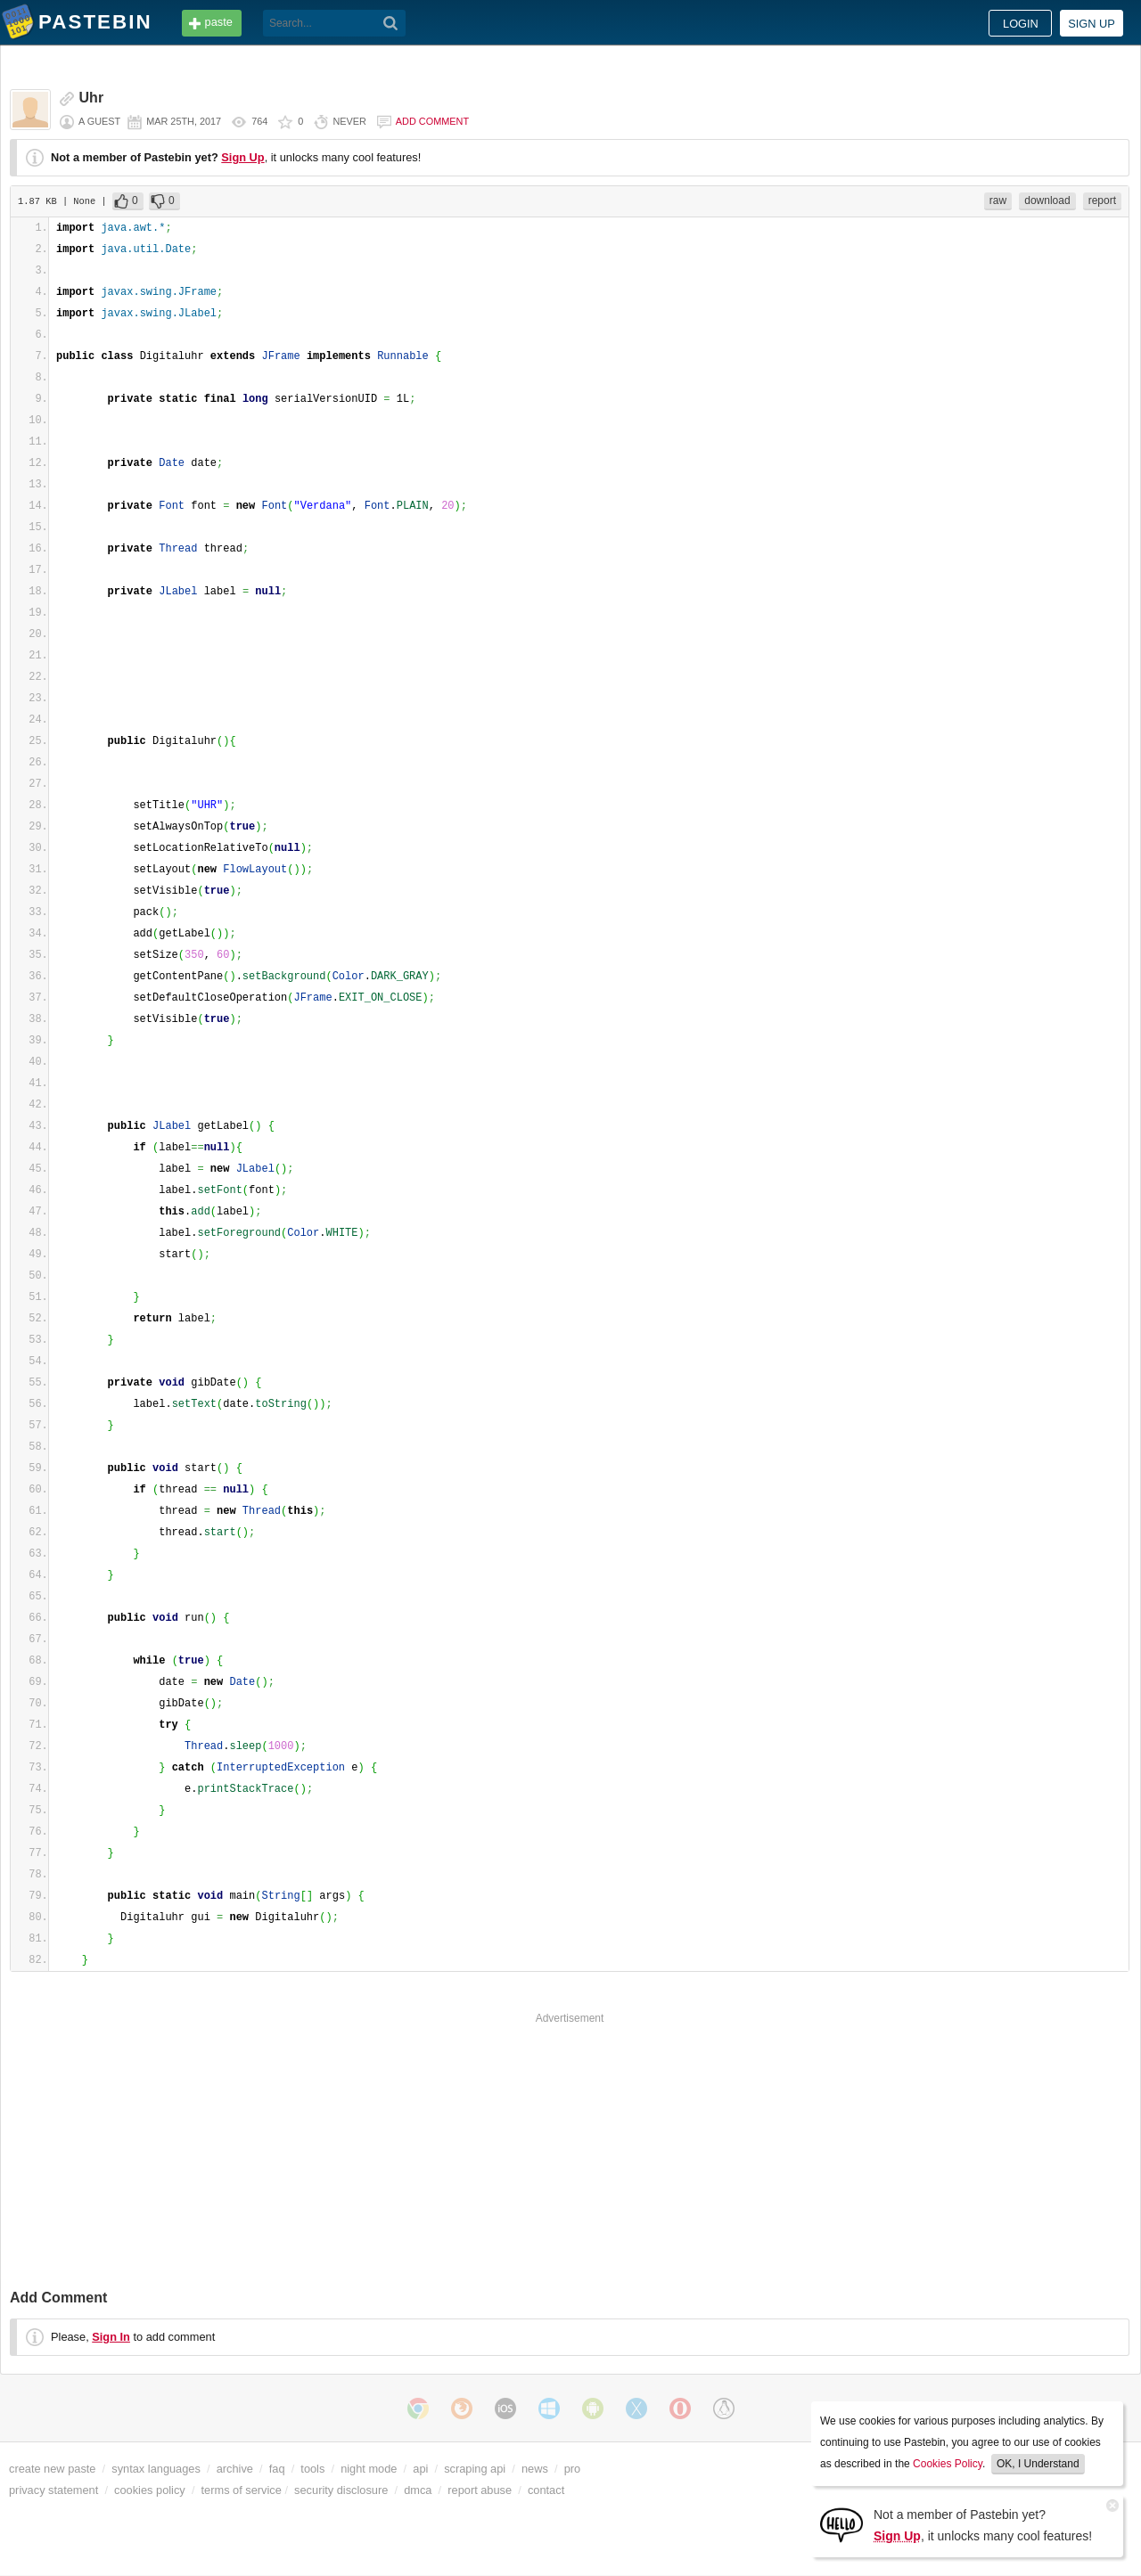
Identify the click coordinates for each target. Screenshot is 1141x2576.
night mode (369, 2468)
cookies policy (149, 2490)
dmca (417, 2490)
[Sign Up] (841, 2523)
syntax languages (156, 2468)
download (1047, 200)
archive (235, 2468)
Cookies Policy (947, 2463)
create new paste (52, 2468)
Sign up (1091, 23)
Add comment (432, 121)
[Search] (391, 23)
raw (997, 200)
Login (1020, 23)
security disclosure (341, 2490)
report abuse (479, 2490)
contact (546, 2490)
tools (312, 2468)
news (534, 2468)
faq (277, 2468)
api (420, 2468)
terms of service (241, 2490)
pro (572, 2468)
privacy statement (53, 2490)
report (1102, 200)
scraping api (474, 2468)
